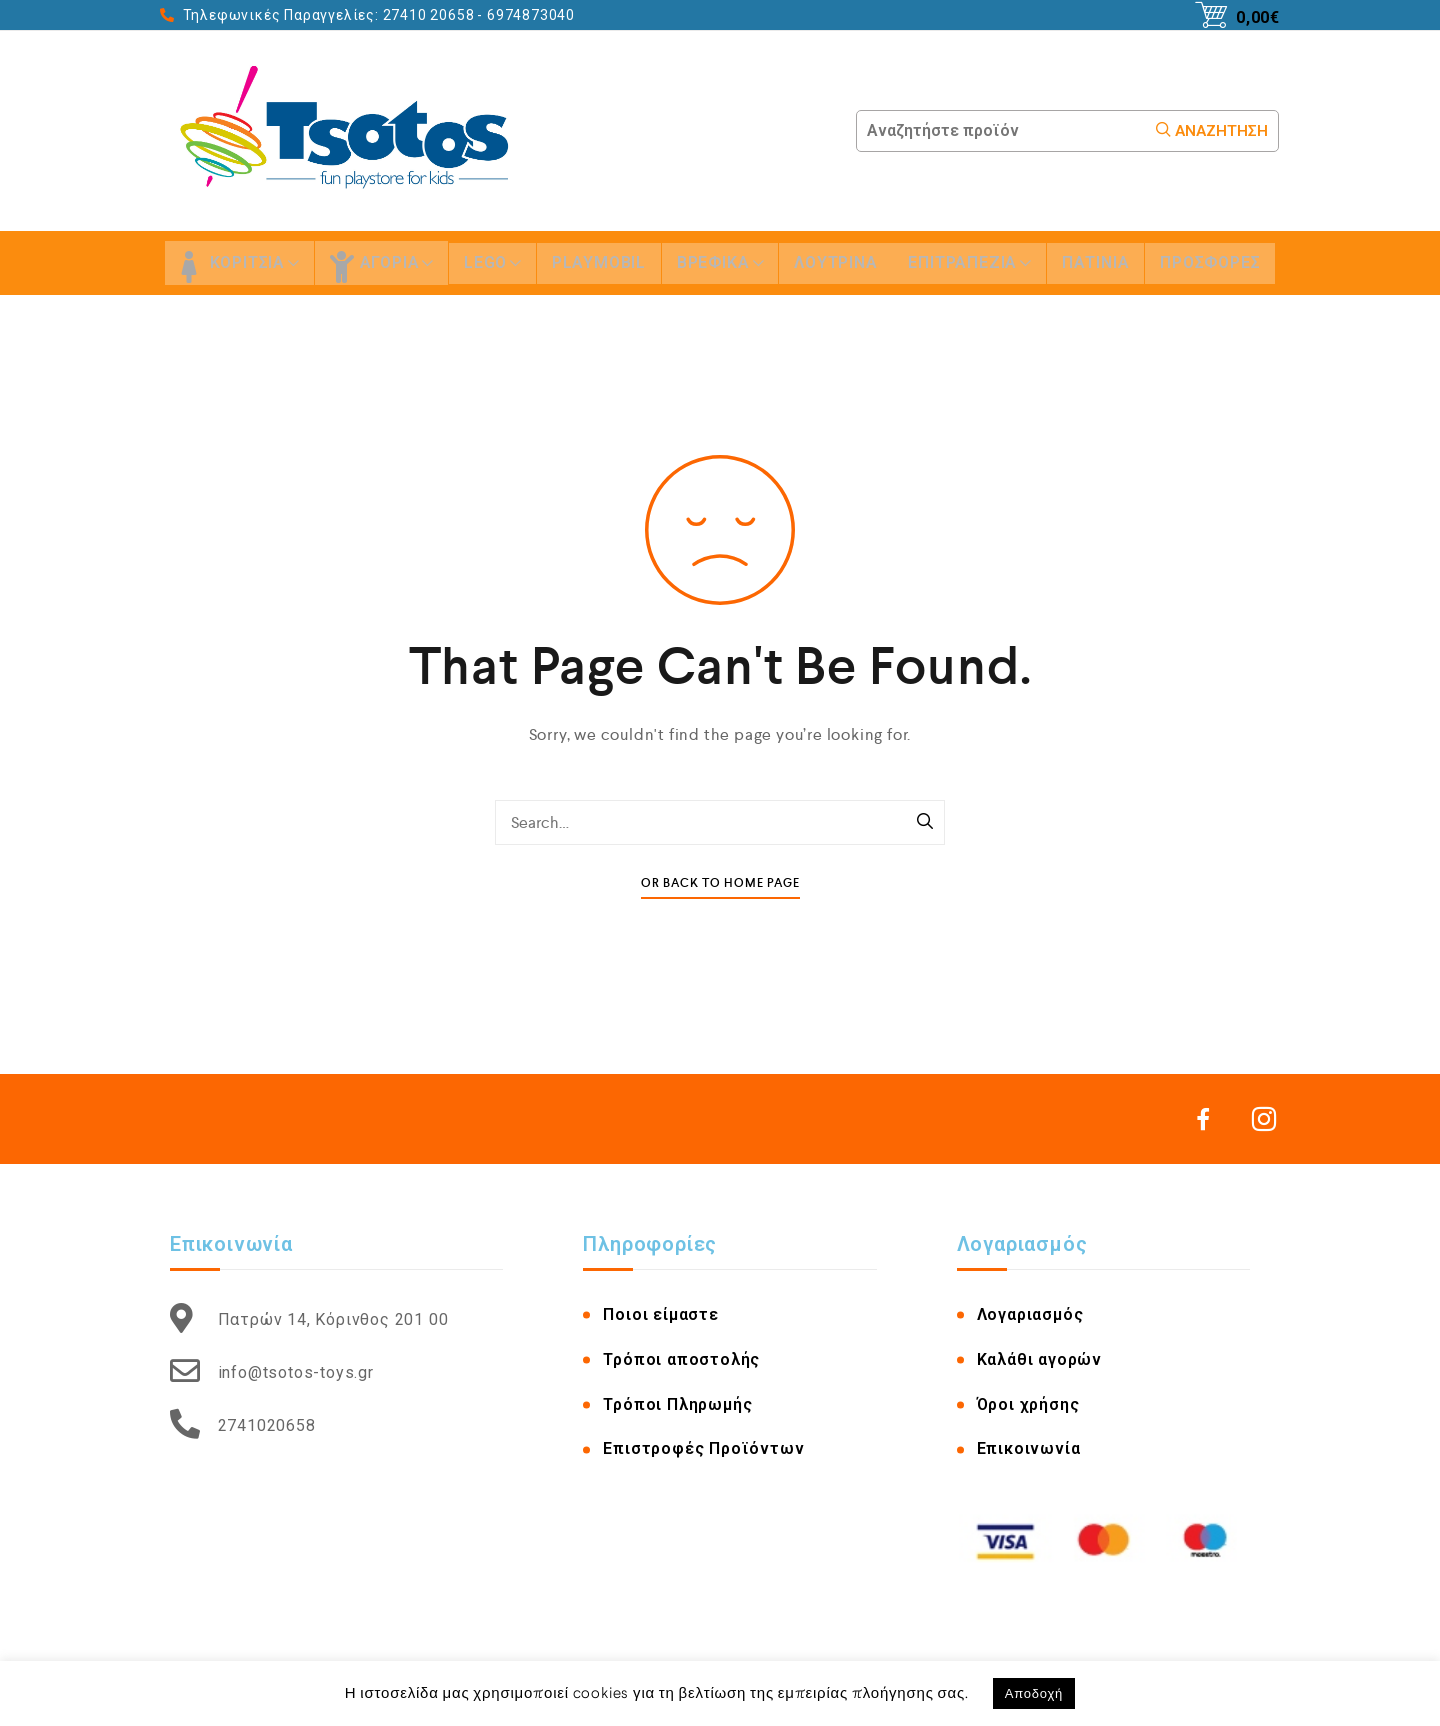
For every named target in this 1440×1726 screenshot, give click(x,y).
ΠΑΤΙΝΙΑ (1096, 262)
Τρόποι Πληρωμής (677, 1404)
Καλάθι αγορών (1039, 1359)
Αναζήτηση (1212, 131)
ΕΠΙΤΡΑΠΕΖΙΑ (969, 262)
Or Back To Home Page (720, 883)
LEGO (492, 262)
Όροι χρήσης (1028, 1404)
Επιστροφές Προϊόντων (703, 1448)
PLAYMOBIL (599, 262)
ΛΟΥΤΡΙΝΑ (835, 262)
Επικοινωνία (1029, 1448)
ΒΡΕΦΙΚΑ (720, 262)
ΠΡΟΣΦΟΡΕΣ (1210, 262)
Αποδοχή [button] (1034, 1693)
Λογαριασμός (1030, 1314)
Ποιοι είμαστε (660, 1314)
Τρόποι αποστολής (681, 1359)
